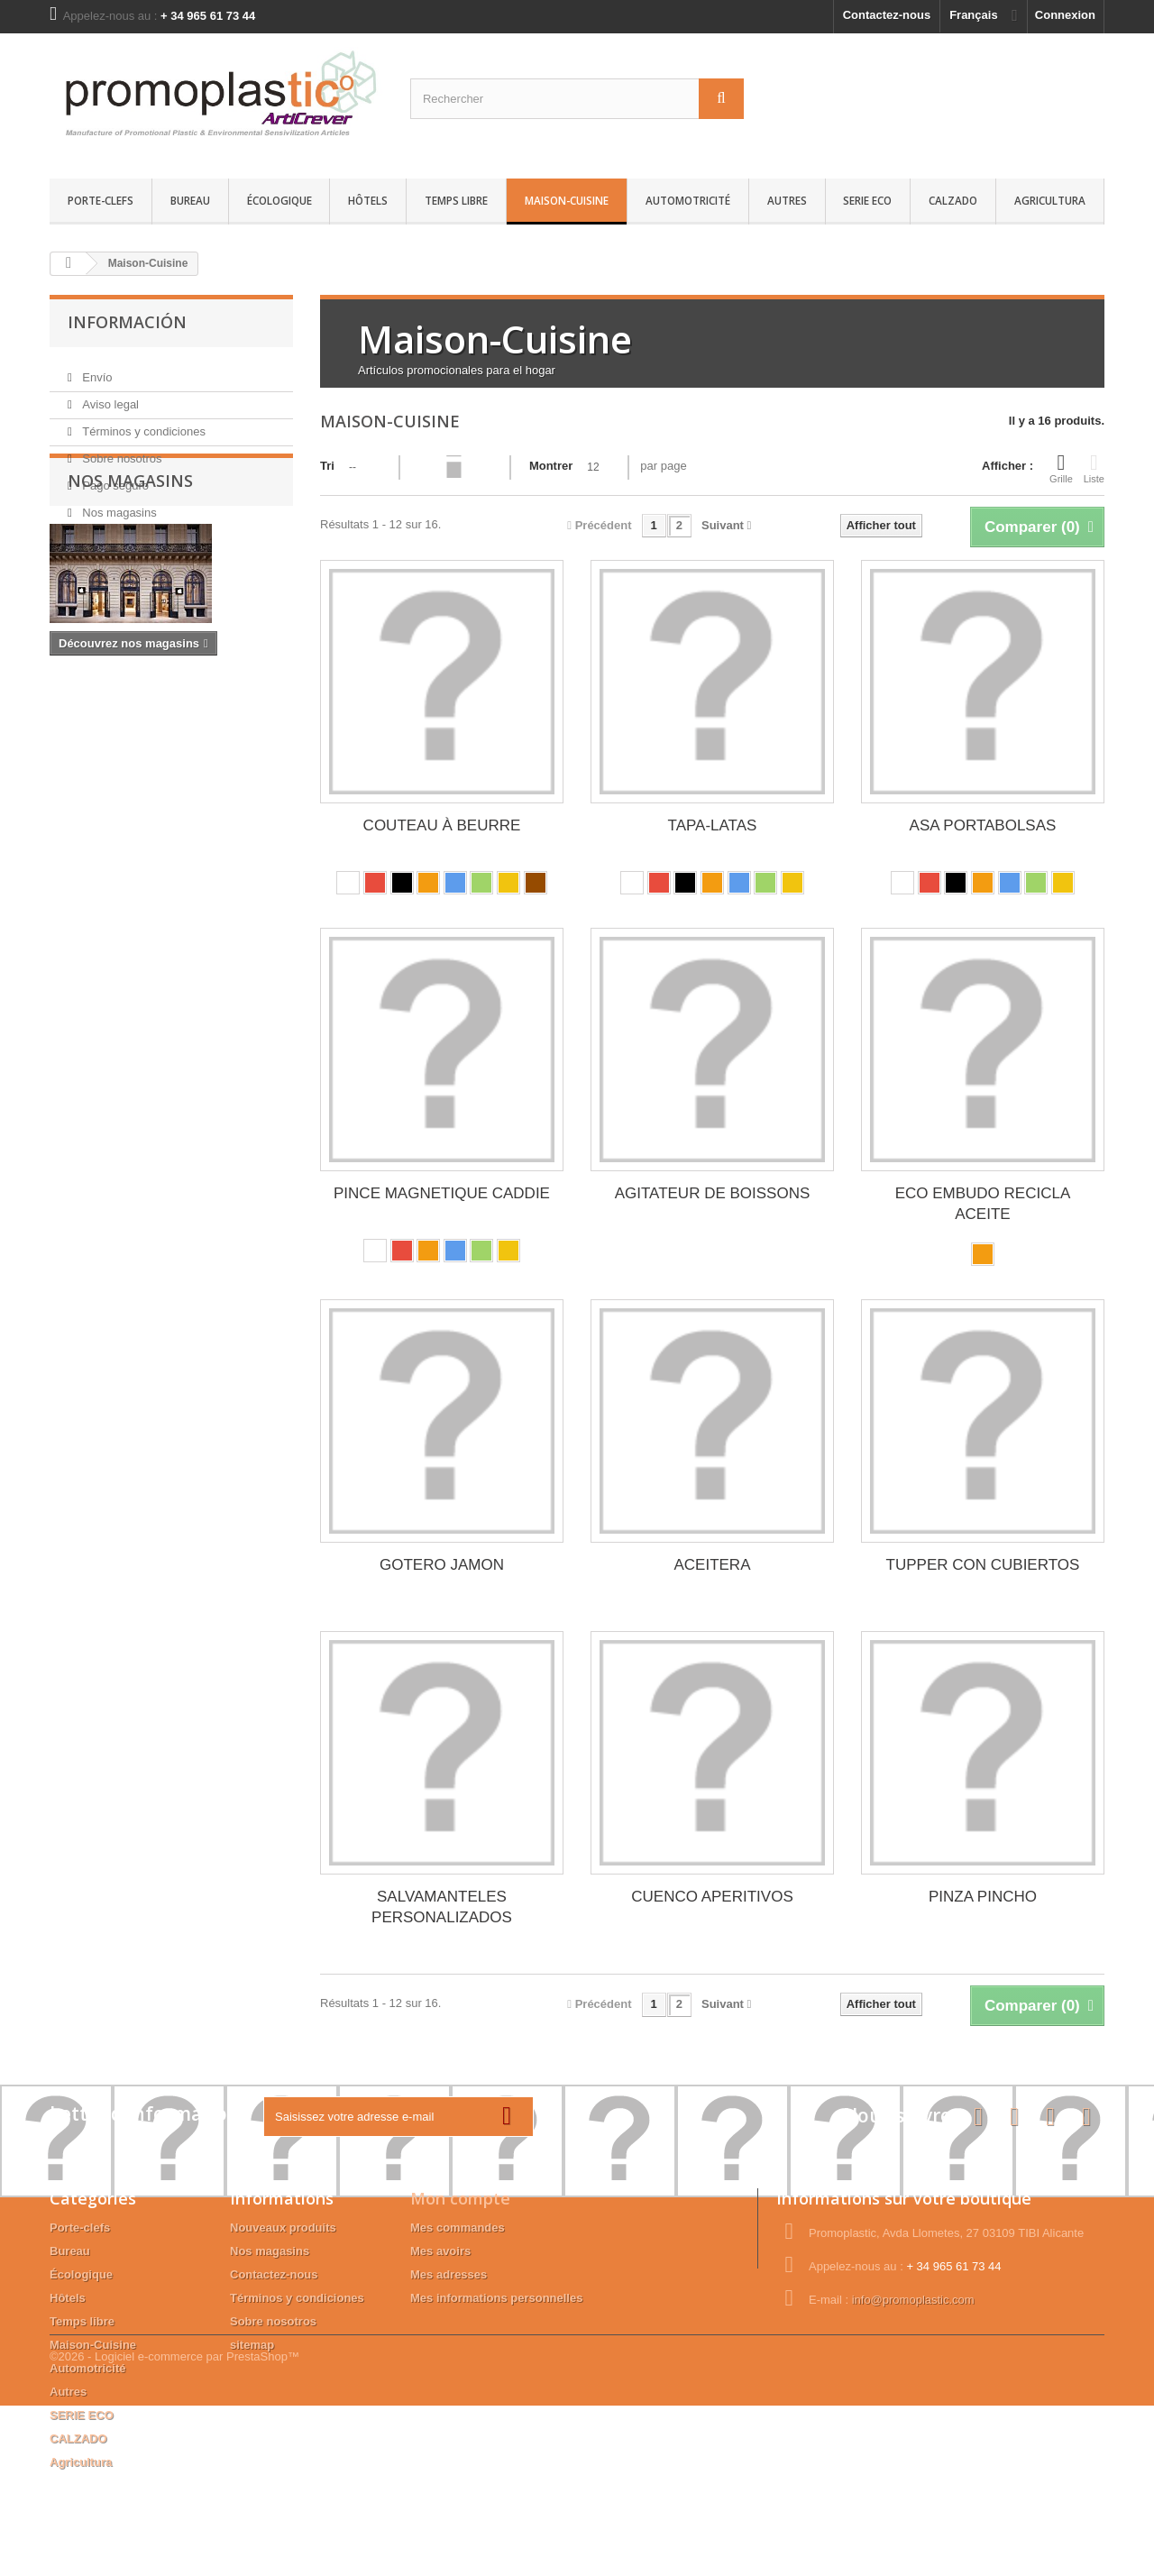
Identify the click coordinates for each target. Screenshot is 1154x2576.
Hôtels (368, 200)
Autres (787, 200)
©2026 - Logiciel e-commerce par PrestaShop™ (174, 2527)
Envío (96, 370)
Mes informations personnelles (496, 2298)
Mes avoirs (440, 2251)
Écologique (279, 200)
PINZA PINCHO (983, 1896)
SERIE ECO (867, 200)
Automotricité (688, 200)
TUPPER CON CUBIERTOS (983, 1564)
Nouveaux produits (283, 2227)
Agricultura (1049, 200)
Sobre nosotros (120, 451)
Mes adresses (448, 2274)
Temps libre (456, 200)
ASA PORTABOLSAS (983, 825)
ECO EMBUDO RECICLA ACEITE (983, 1204)
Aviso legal (109, 397)
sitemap (252, 2344)
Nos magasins (118, 505)
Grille (1061, 468)
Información (127, 322)
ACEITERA (711, 1564)
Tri (327, 465)
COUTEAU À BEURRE (442, 825)
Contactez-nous (887, 15)
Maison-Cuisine (567, 200)
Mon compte (460, 2198)
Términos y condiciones (142, 424)
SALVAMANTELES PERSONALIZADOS (441, 1907)
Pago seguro (114, 478)
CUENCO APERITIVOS (711, 1896)
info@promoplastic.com (913, 2299)
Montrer (550, 465)
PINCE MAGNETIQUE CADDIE (442, 1193)
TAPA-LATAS (712, 825)
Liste (1094, 468)
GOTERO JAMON (442, 1564)
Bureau (190, 200)
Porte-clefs (100, 200)
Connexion (1065, 15)
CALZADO (953, 200)
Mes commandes (457, 2227)
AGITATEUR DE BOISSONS (713, 1193)
